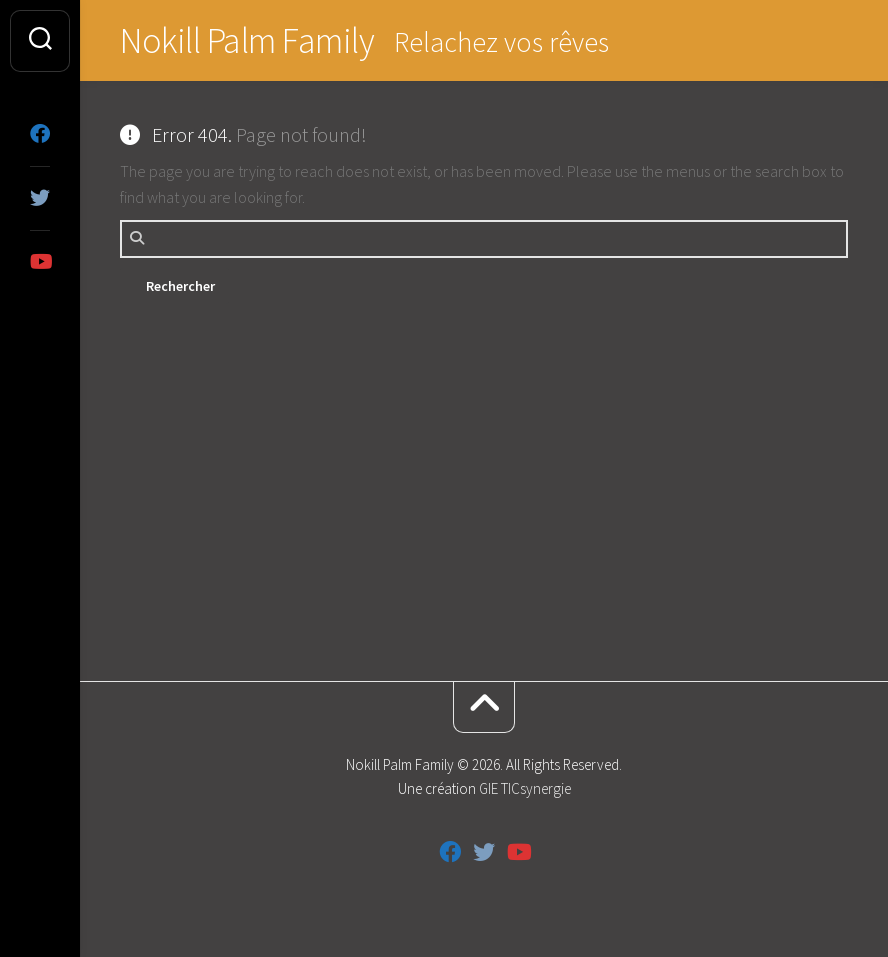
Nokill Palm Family (247, 40)
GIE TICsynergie (525, 788)
